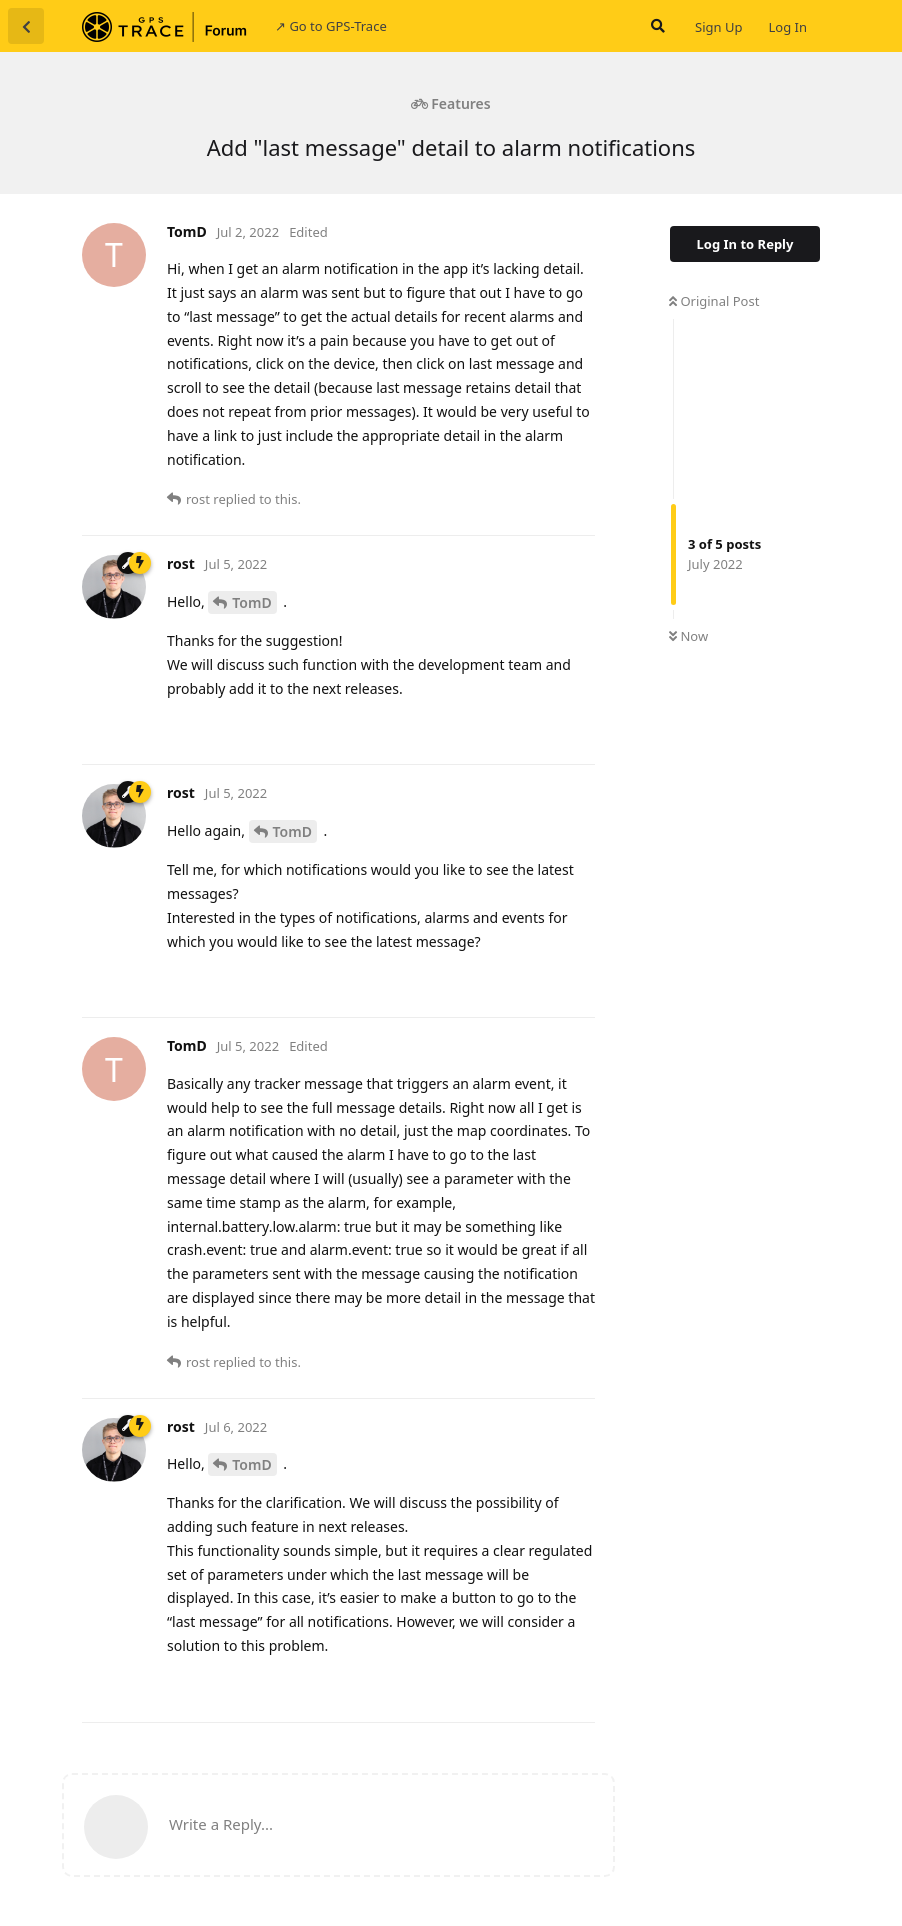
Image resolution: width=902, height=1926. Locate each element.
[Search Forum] (656, 26)
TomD (251, 602)
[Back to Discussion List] (26, 26)
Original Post (714, 301)
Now (688, 636)
